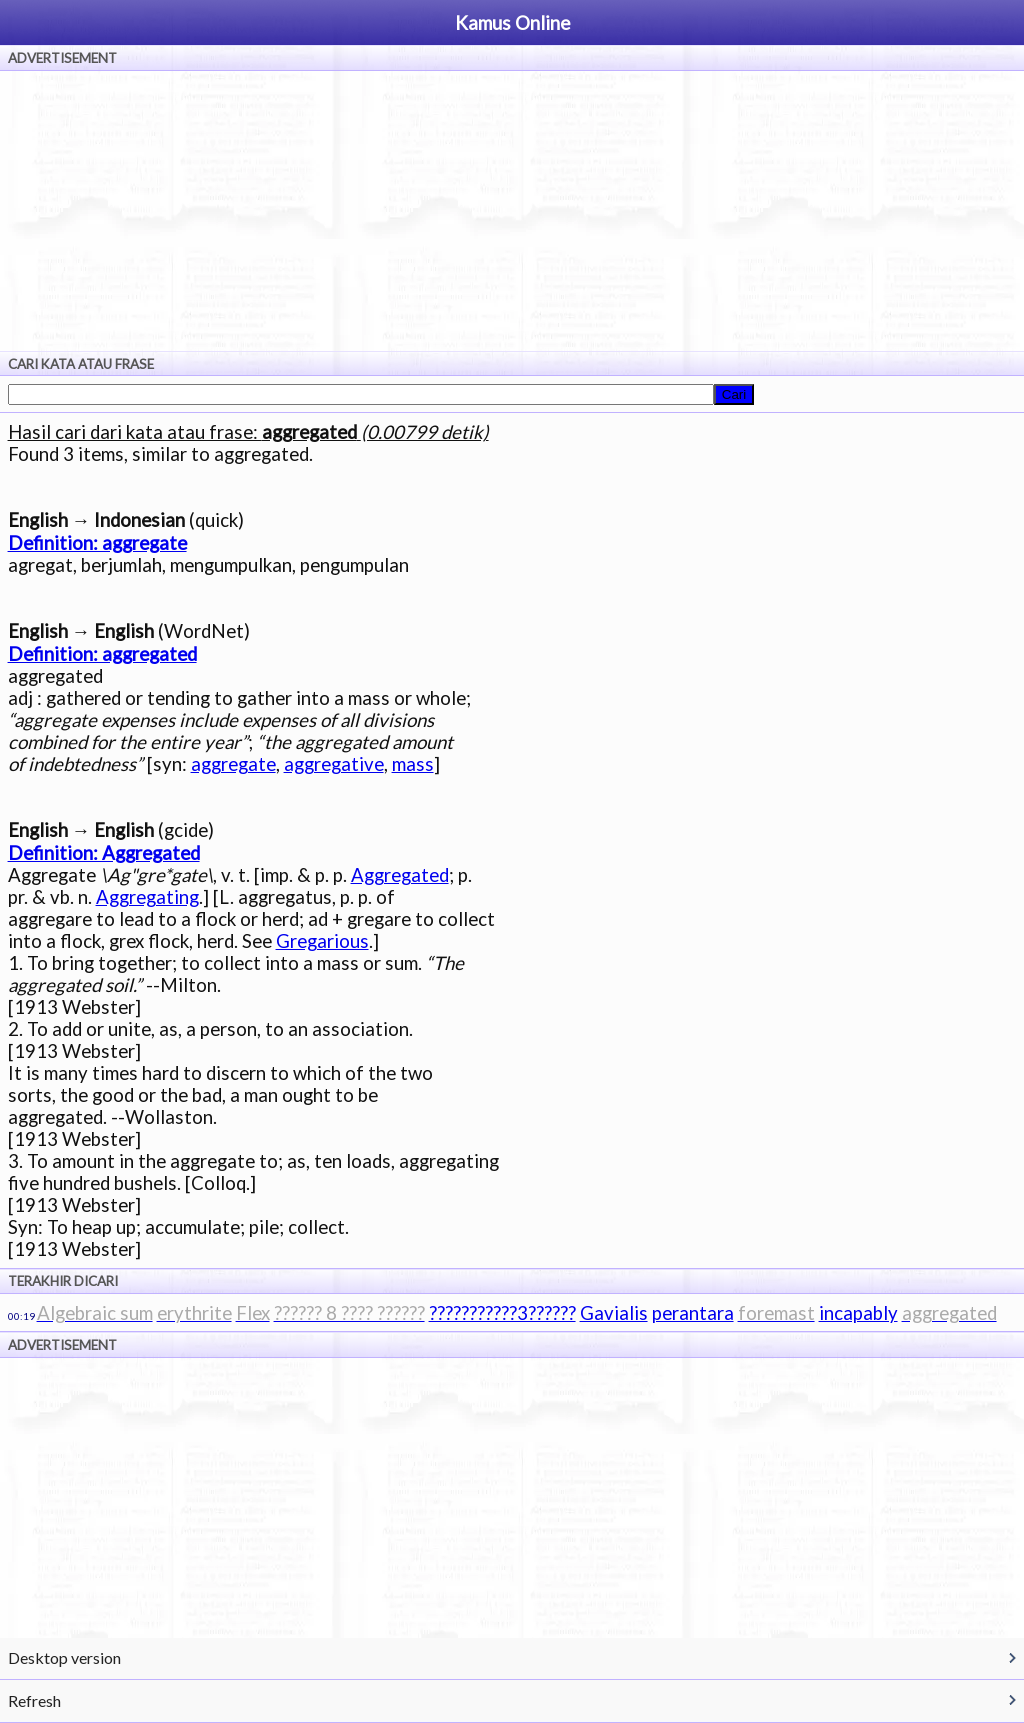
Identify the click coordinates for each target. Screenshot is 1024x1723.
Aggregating (147, 897)
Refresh (34, 1700)
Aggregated (400, 875)
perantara (693, 1313)
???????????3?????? (502, 1313)
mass (413, 764)
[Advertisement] (512, 211)
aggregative (334, 764)
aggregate (233, 764)
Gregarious (322, 941)
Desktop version (64, 1657)
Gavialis (614, 1313)
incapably (858, 1313)
